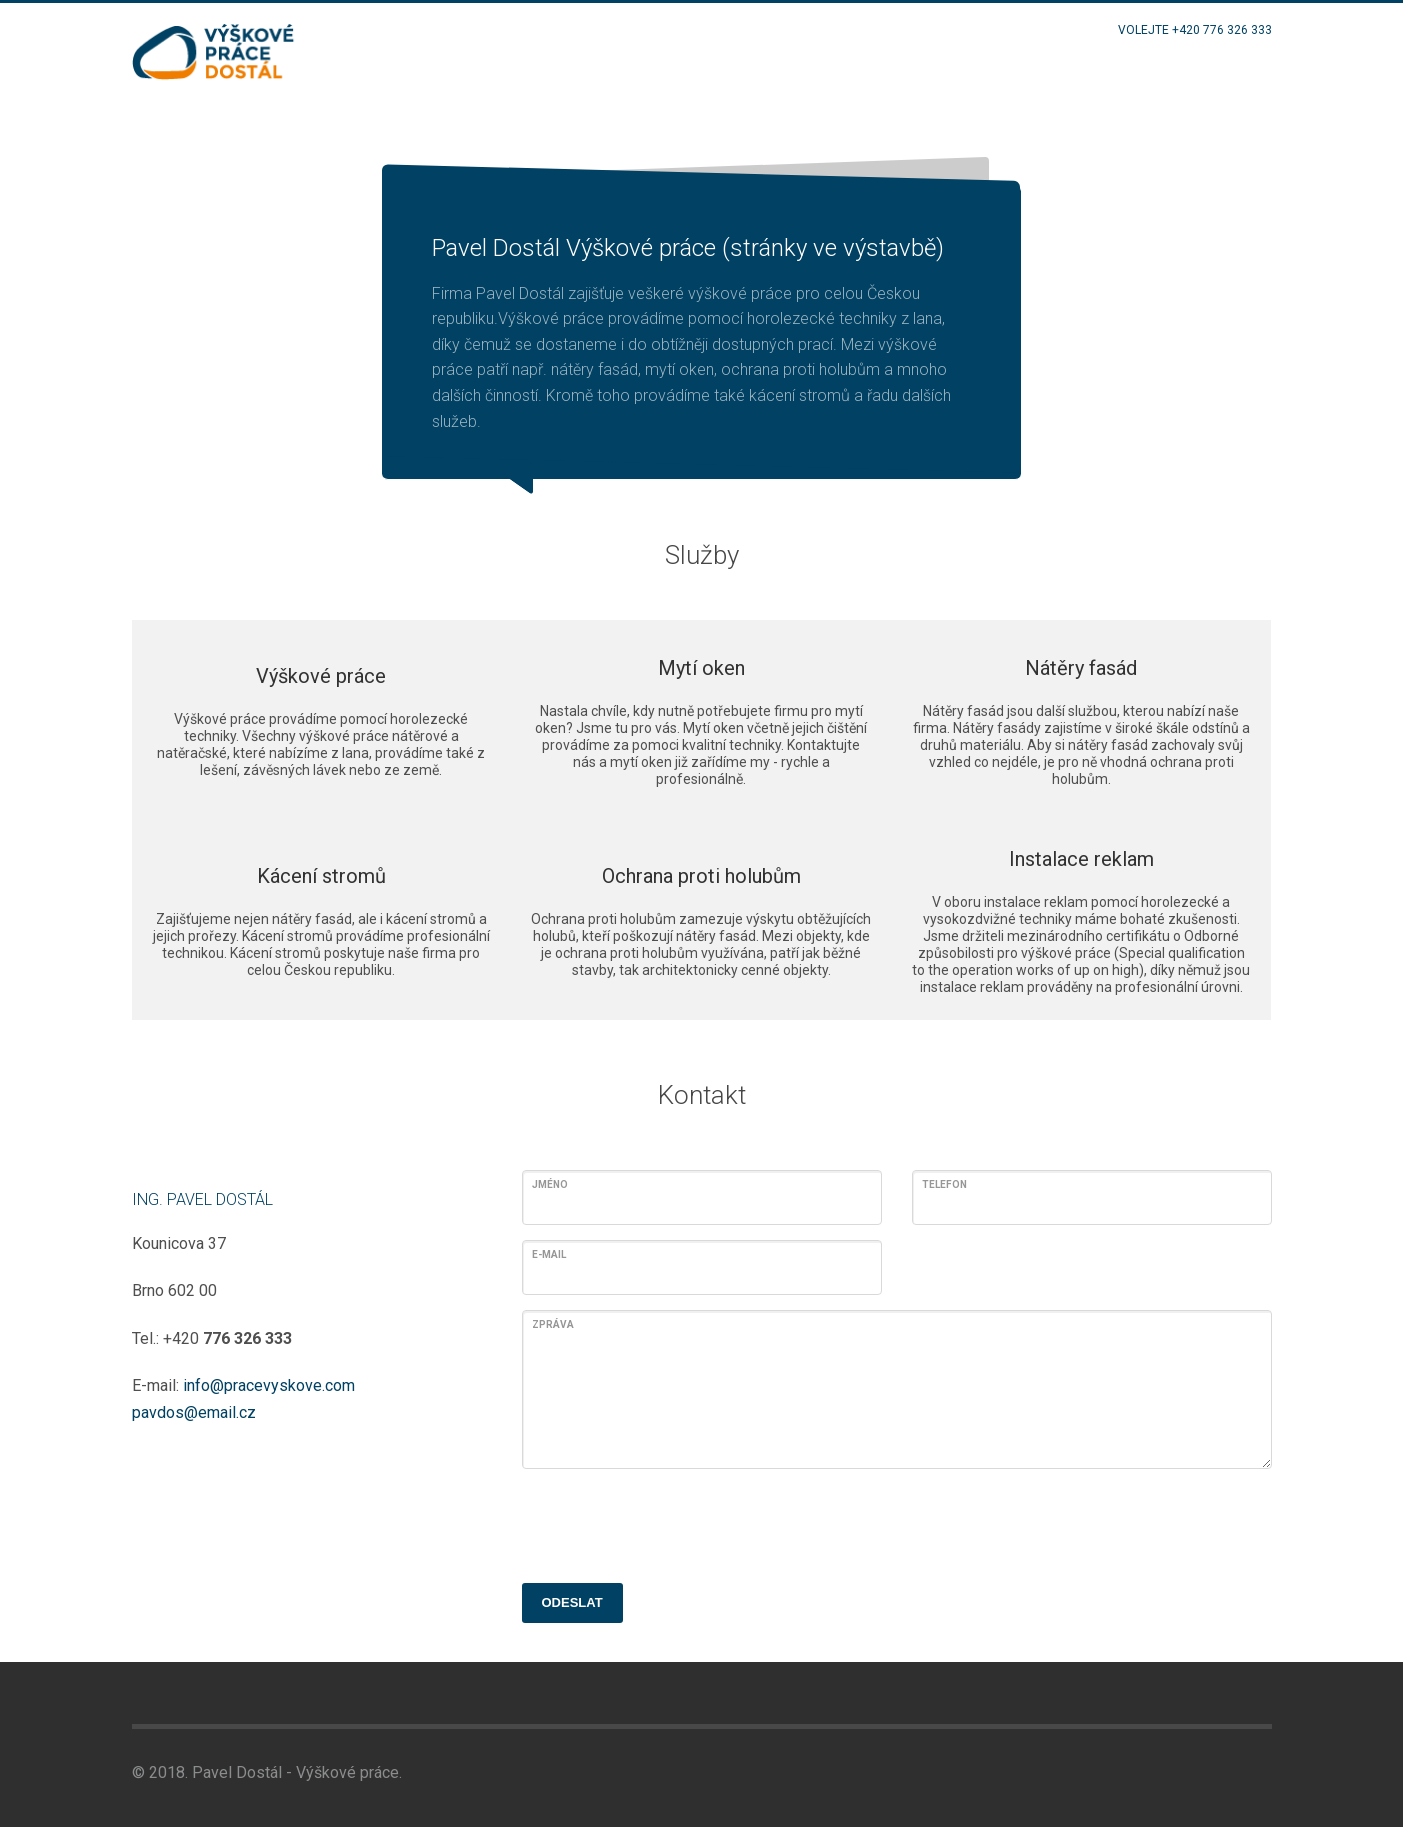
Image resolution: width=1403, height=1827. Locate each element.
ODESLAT (572, 1602)
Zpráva (553, 1324)
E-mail (549, 1254)
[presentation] (674, 1523)
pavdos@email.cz (194, 1412)
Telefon (944, 1184)
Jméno (550, 1184)
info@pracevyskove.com (269, 1385)
